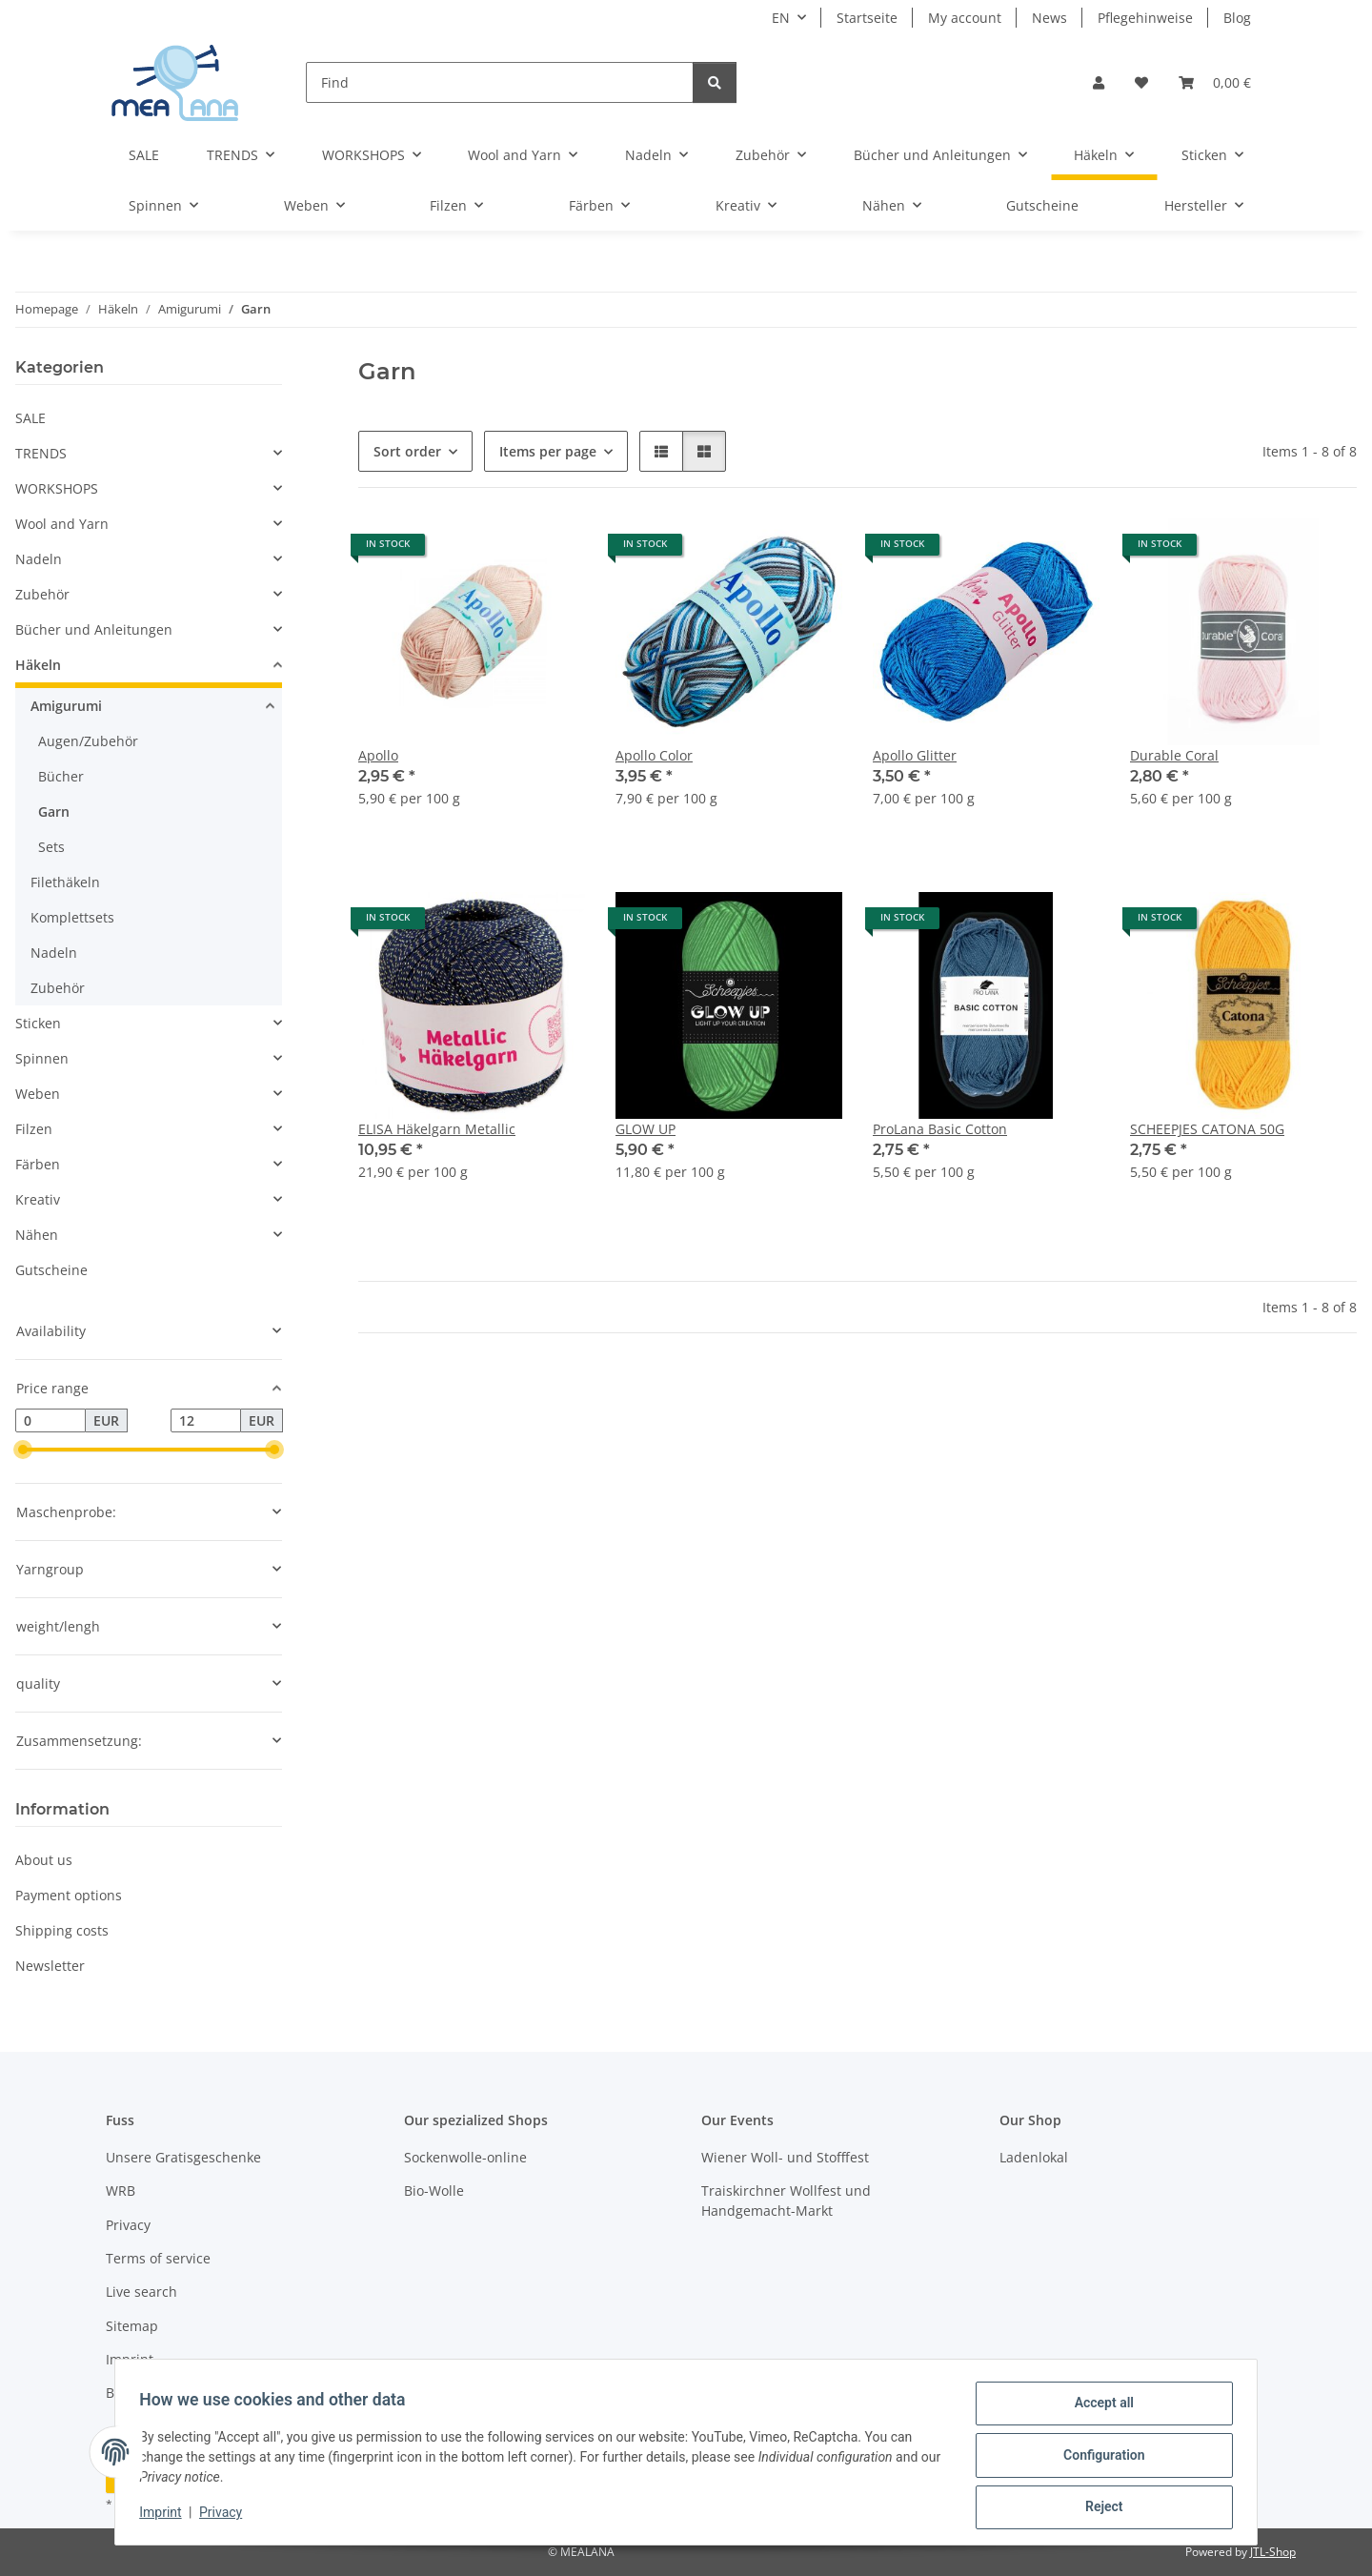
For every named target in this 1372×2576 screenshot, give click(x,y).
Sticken (38, 1023)
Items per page (547, 451)
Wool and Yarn (62, 524)
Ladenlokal (1033, 2157)
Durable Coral (1174, 755)
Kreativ (37, 1199)
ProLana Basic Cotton (940, 1129)
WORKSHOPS (56, 488)
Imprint (167, 2517)
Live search (141, 2291)
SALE (30, 418)
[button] (1099, 82)
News (1049, 18)
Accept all (1097, 2409)
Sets (51, 847)
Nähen (36, 1235)
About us (43, 1860)
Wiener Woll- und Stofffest (785, 2157)
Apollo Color (654, 755)
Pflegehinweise (1145, 18)
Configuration (1097, 2458)
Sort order (407, 451)
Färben (37, 1164)
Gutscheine (51, 1270)
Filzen (33, 1129)
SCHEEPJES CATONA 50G (1207, 1129)
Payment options (68, 1895)
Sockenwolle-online (465, 2157)
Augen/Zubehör (88, 741)
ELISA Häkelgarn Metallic (436, 1129)
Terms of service (158, 2258)
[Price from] (50, 1421)
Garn (54, 811)
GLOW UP (645, 1129)
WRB (120, 2190)
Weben (37, 1094)
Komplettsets (72, 917)
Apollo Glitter (915, 755)
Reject (1098, 2508)
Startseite (867, 18)
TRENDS (41, 453)
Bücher (61, 776)
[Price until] (206, 1421)
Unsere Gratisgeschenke (183, 2157)
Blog (1237, 18)
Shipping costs (62, 1930)
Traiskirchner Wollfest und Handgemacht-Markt (786, 2200)
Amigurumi (66, 706)
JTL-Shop (1273, 2552)
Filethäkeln (65, 882)
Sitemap (132, 2326)
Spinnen (42, 1058)
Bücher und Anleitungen (93, 629)
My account (964, 18)
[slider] (23, 1450)
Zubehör (42, 594)
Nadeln (38, 559)
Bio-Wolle (434, 2190)
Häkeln (38, 665)
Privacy (227, 2517)
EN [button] (781, 18)
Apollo (378, 755)
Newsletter (50, 1966)
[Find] (500, 82)
